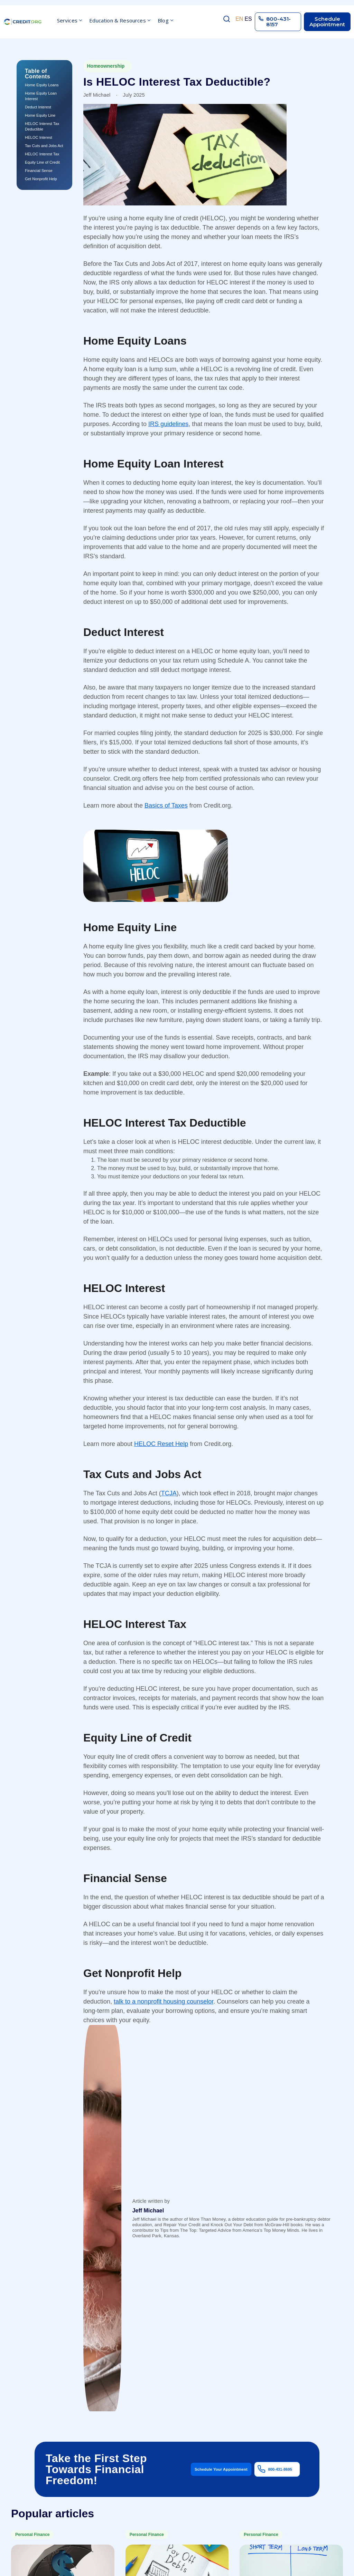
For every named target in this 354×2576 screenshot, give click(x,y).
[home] (22, 22)
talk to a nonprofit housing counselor (163, 2001)
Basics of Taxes (166, 805)
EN (239, 19)
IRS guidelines (168, 424)
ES (248, 19)
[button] (69, 22)
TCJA (169, 1493)
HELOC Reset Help (161, 1443)
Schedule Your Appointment (221, 2469)
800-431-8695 (280, 2469)
